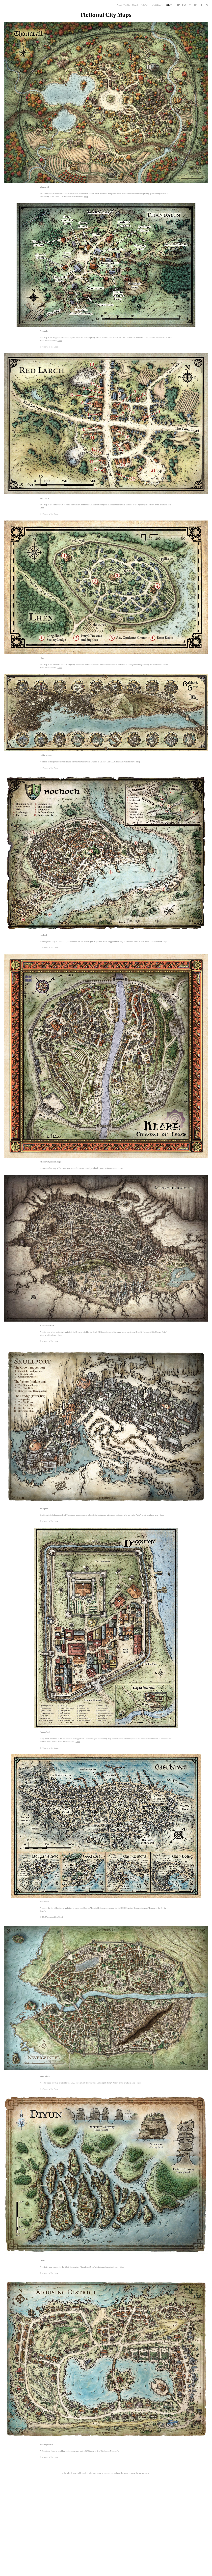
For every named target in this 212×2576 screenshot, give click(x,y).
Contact (157, 5)
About (145, 5)
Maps (135, 5)
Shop (169, 5)
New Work (123, 5)
